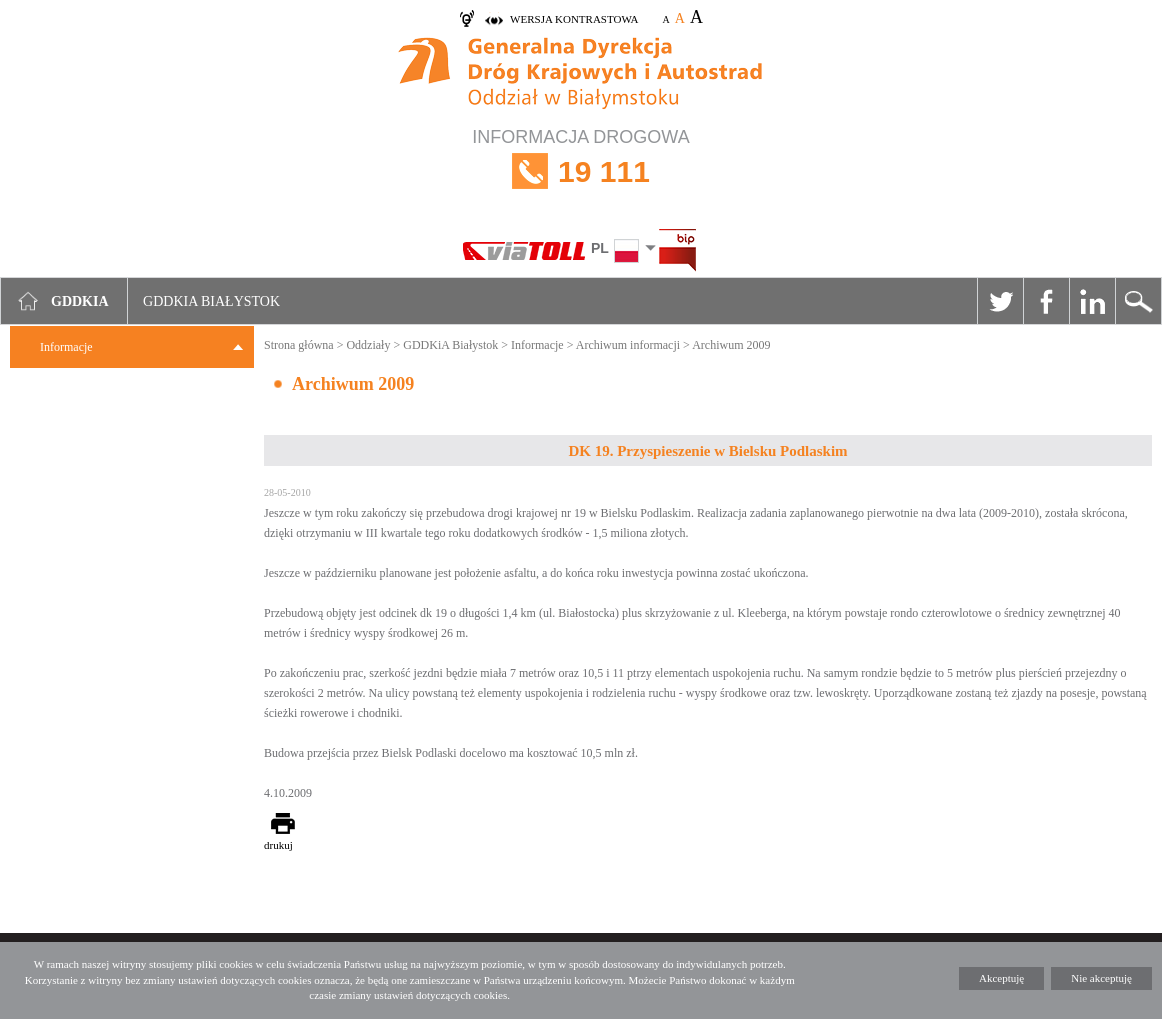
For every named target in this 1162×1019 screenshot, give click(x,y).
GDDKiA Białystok (450, 345)
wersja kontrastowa (574, 19)
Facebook (1046, 301)
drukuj (278, 845)
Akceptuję (1001, 978)
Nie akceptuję (1101, 978)
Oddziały (368, 345)
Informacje (66, 347)
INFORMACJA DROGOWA (581, 171)
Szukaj (1138, 301)
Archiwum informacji (628, 345)
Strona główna (299, 345)
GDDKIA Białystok (211, 301)
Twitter (1000, 301)
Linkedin (1092, 301)
